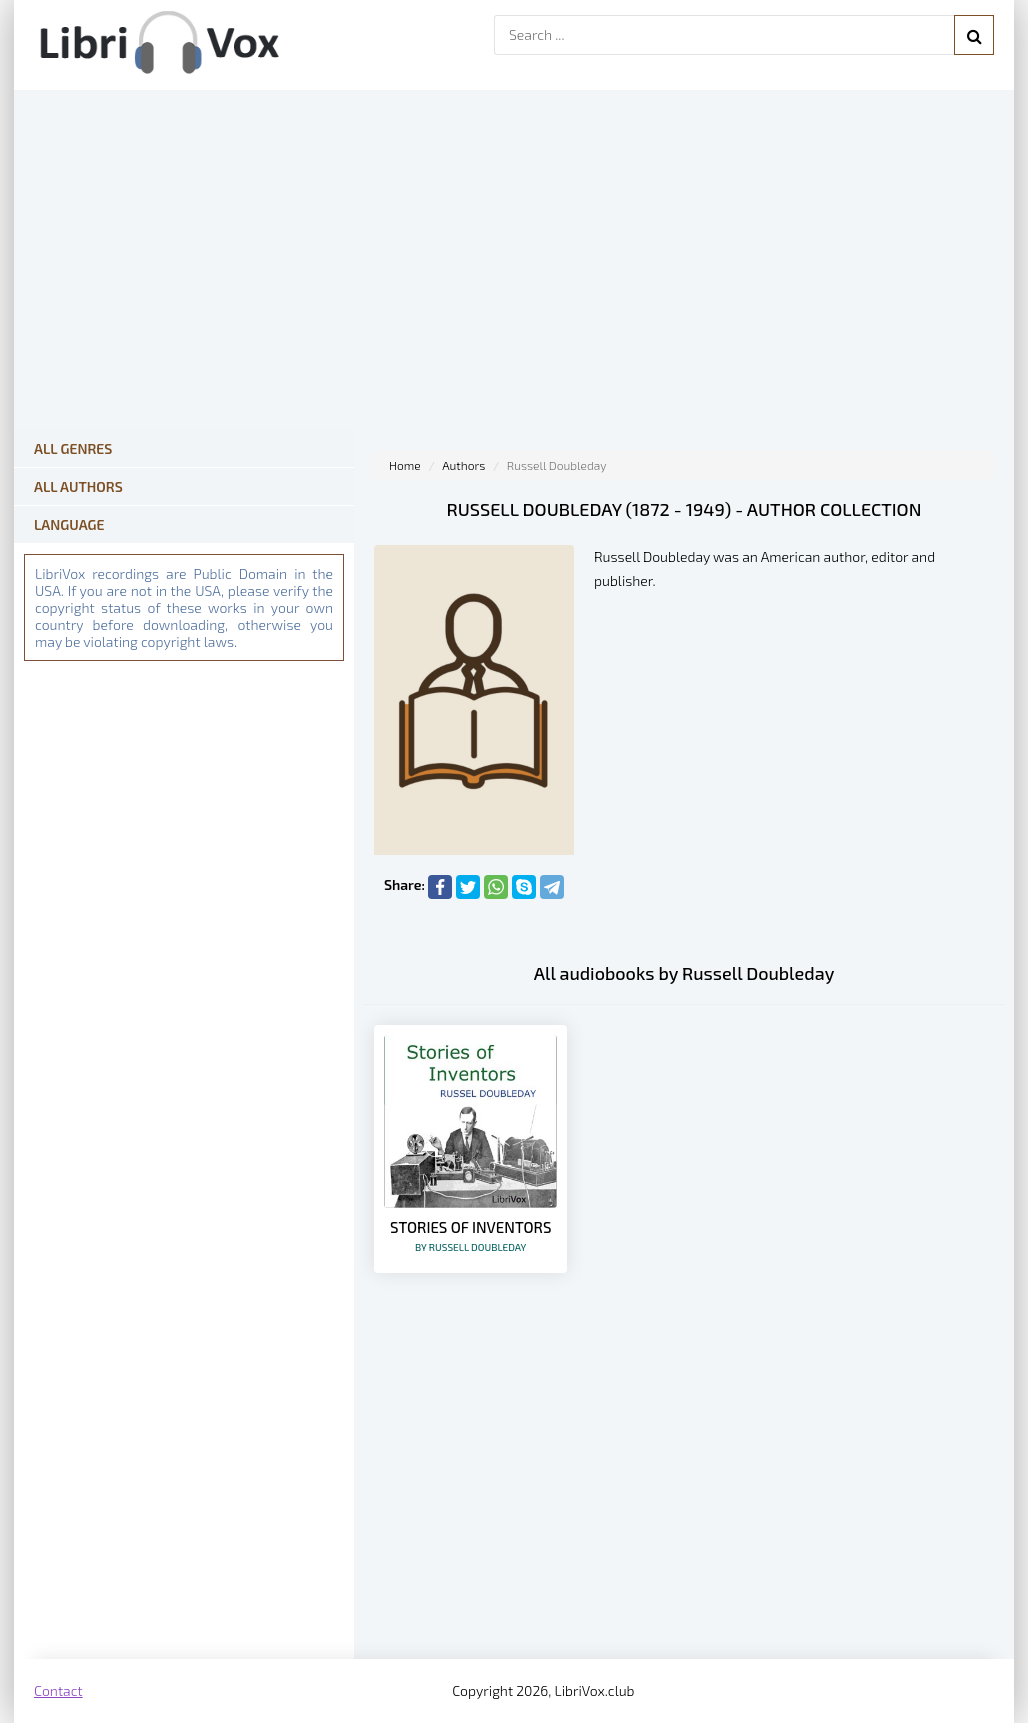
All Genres (73, 448)
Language (69, 524)
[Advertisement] (684, 1499)
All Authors (78, 486)
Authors (463, 465)
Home (405, 465)
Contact (58, 1690)
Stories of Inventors (470, 1235)
